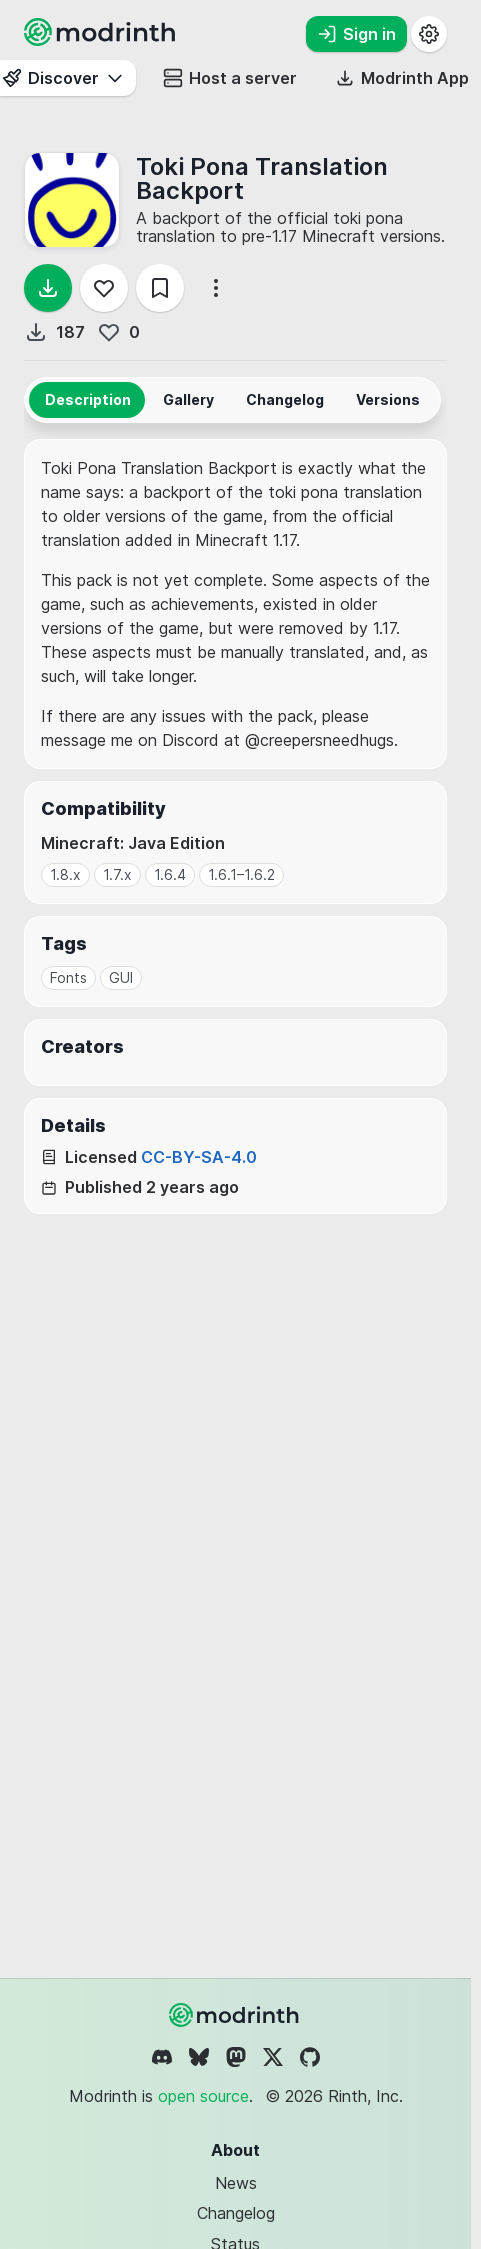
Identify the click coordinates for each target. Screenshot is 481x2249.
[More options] (216, 288)
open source (203, 2096)
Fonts (68, 977)
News (236, 2183)
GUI (121, 977)
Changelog (236, 2213)
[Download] (48, 288)
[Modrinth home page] (102, 40)
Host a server (230, 78)
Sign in (356, 34)
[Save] (160, 288)
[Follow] (104, 288)
